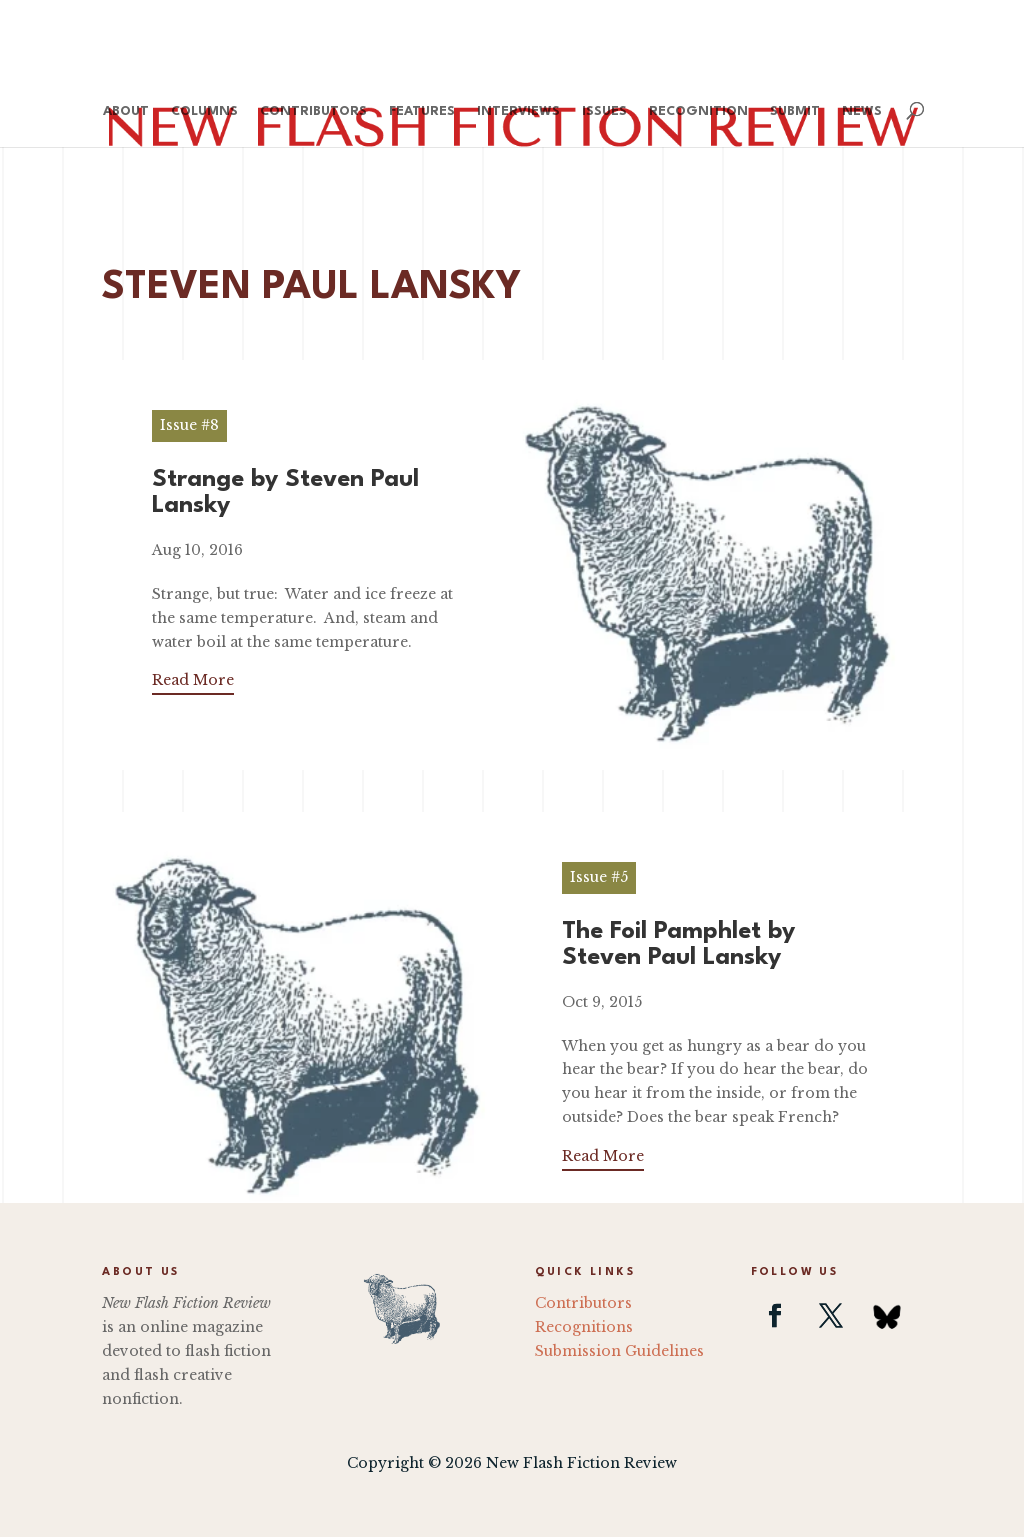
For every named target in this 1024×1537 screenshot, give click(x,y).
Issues (604, 111)
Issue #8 (189, 425)
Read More (193, 680)
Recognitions (584, 1327)
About (126, 111)
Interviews (518, 111)
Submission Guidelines (619, 1351)
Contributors (313, 111)
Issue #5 (599, 877)
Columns (204, 111)
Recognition (698, 111)
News (862, 111)
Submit (795, 111)
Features (422, 111)
